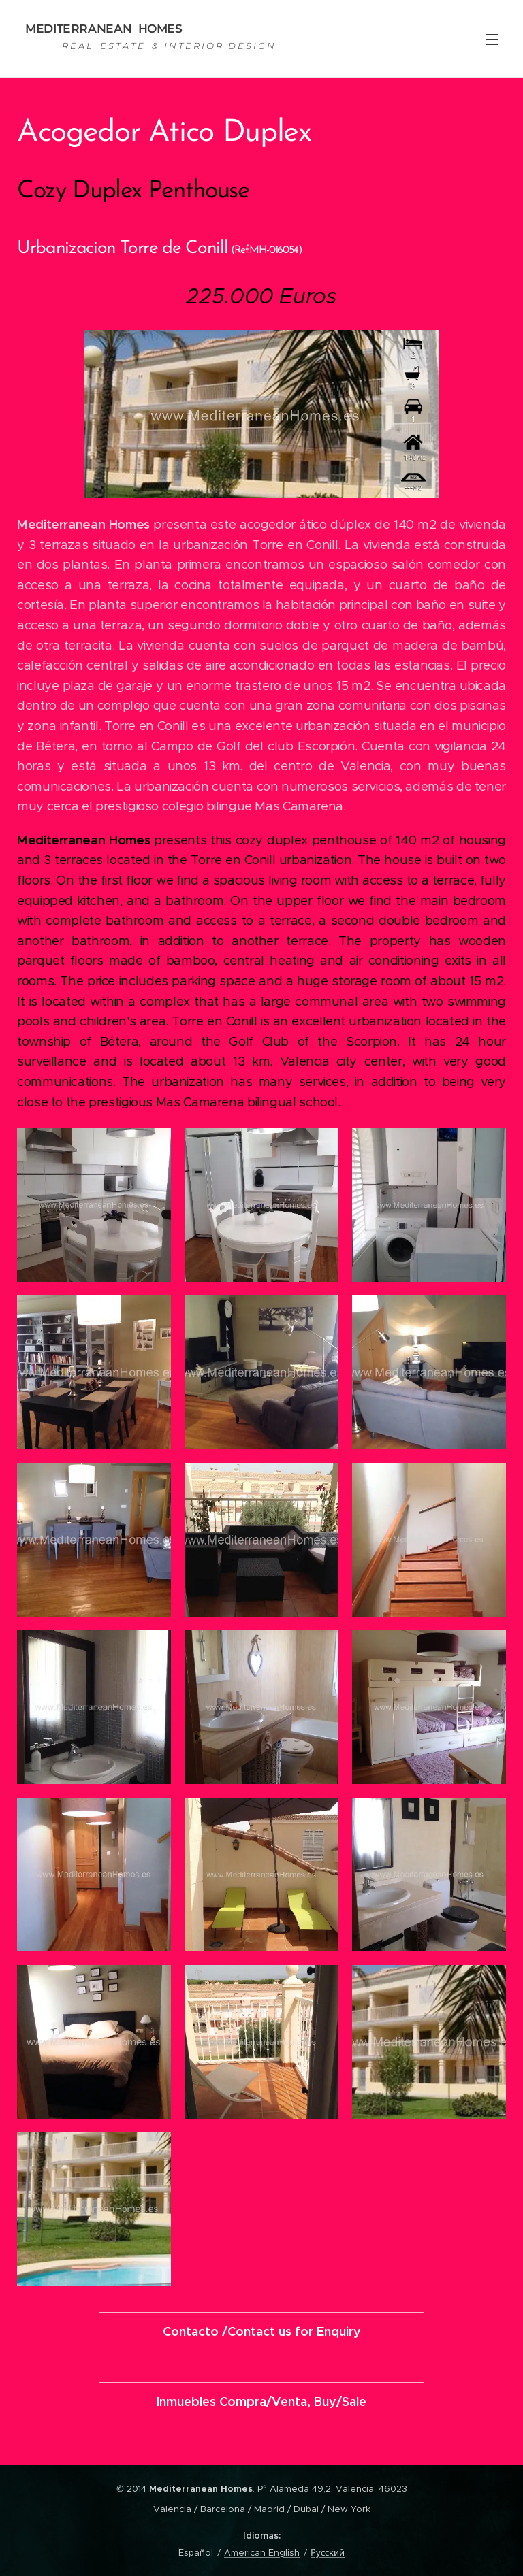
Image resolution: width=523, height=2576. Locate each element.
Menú (492, 39)
